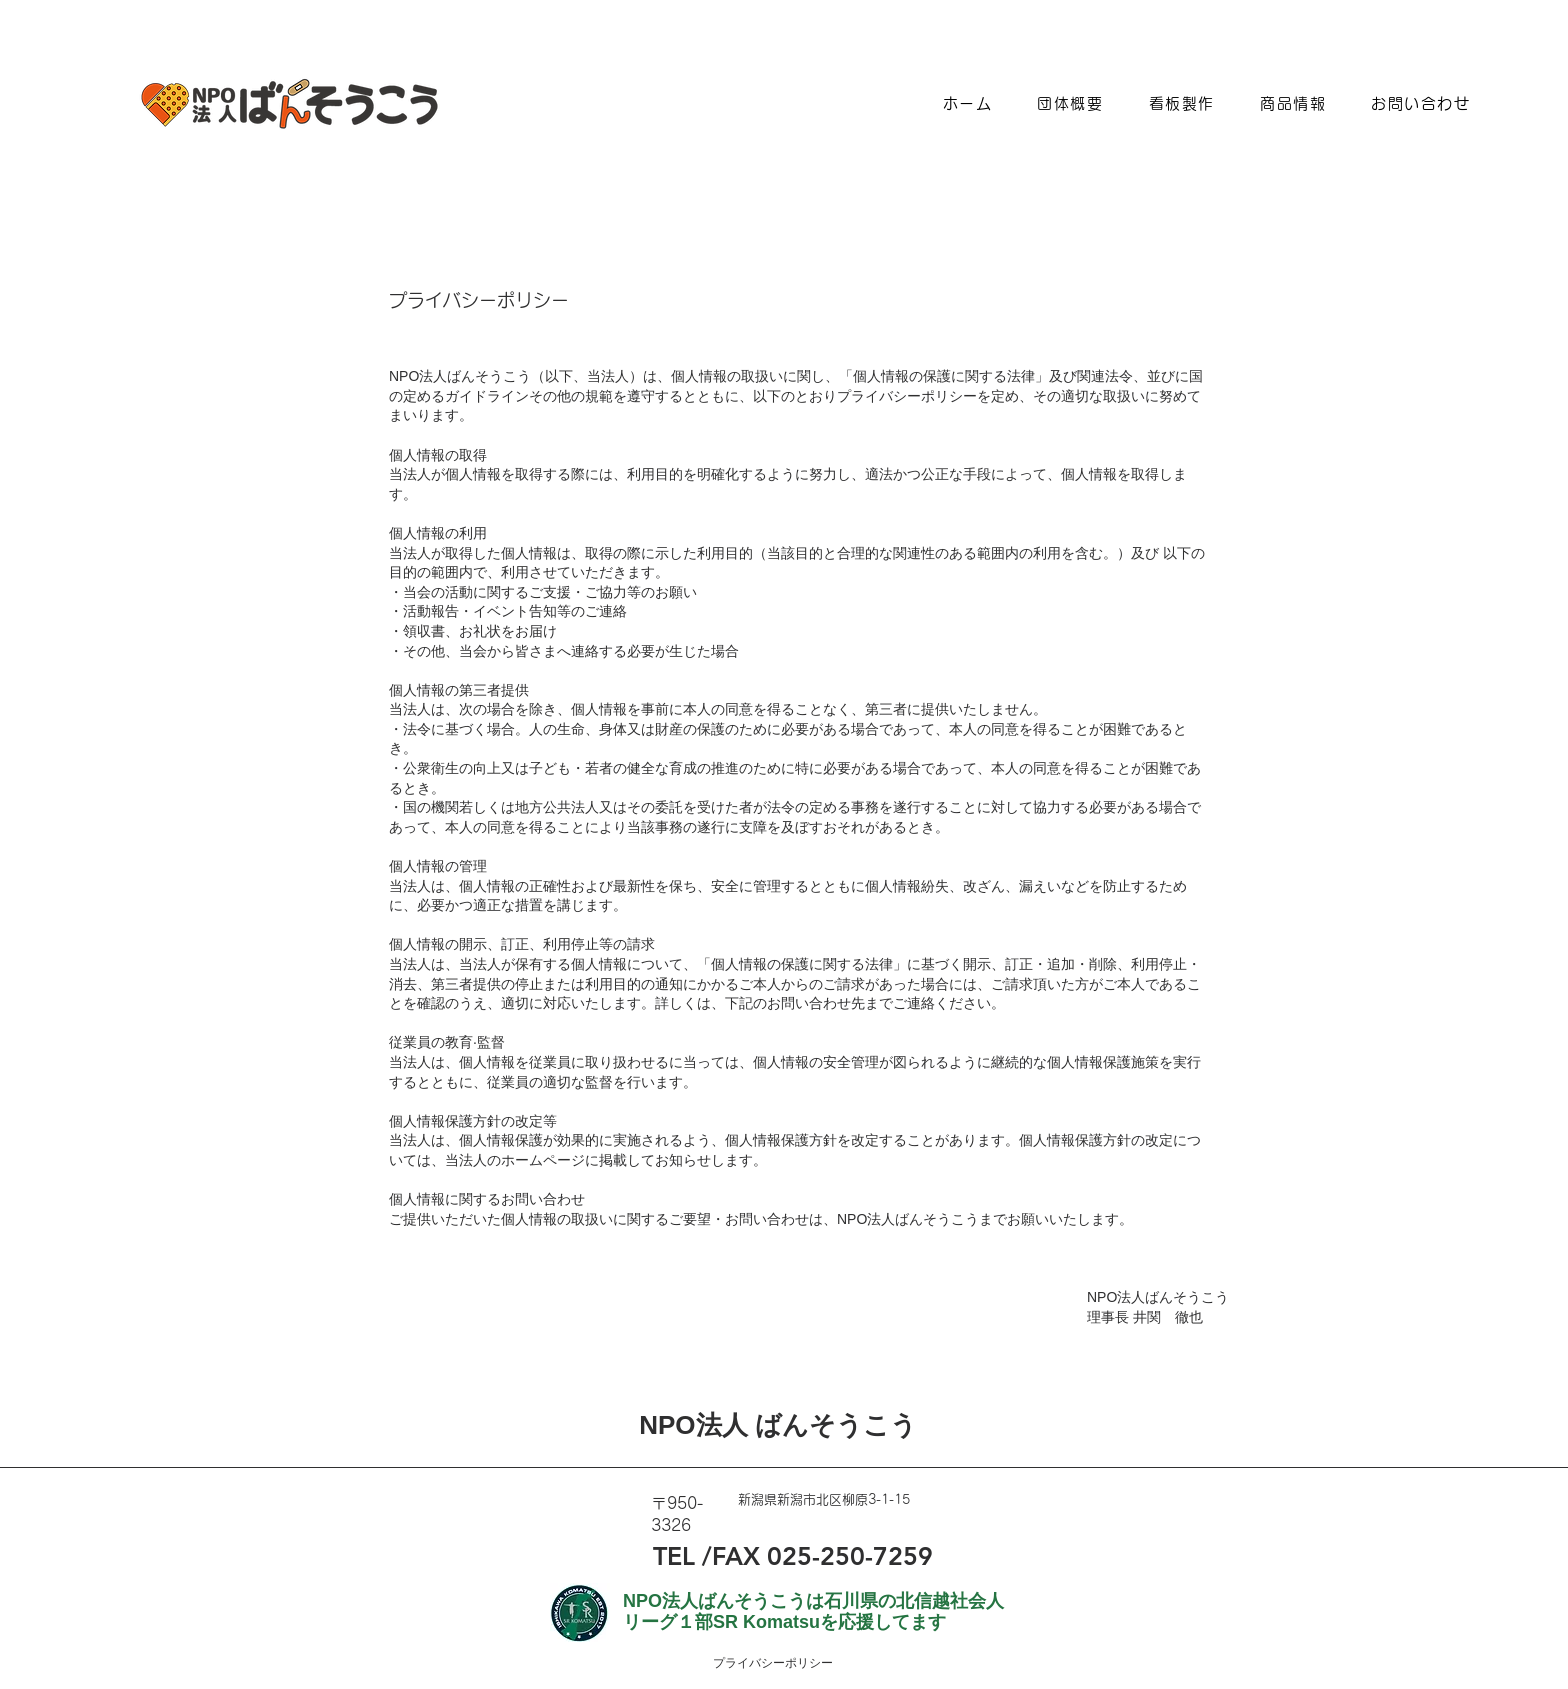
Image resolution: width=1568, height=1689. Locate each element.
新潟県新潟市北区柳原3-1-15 (824, 1499)
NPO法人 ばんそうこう (778, 1425)
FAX (736, 1556)
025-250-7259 (846, 1556)
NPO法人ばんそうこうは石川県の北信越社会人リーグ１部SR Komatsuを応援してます (813, 1612)
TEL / (682, 1556)
